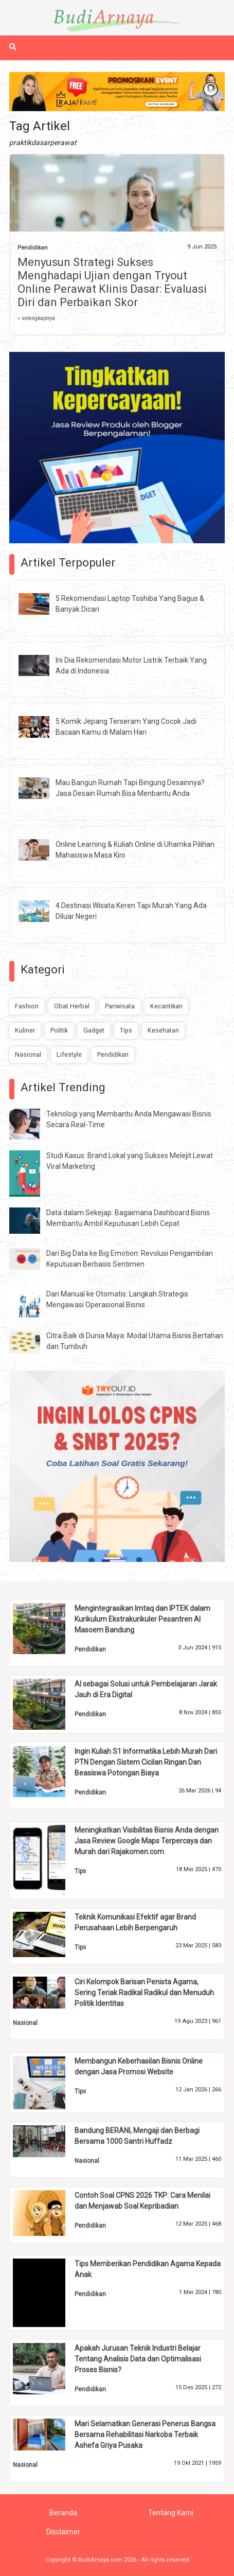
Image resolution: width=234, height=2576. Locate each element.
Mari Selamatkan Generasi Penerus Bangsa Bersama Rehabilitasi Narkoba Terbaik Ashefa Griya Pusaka (145, 2434)
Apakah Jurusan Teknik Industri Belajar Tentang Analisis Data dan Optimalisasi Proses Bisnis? (138, 2359)
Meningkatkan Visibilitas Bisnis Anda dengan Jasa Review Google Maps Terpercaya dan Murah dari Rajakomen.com (147, 1841)
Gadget (93, 1030)
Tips (126, 1030)
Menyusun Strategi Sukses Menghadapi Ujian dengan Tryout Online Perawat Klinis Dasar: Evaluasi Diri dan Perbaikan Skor (112, 282)
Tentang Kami (170, 2513)
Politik (59, 1030)
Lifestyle (69, 1054)
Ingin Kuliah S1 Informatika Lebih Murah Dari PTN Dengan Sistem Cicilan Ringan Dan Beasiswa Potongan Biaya (146, 1762)
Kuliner (25, 1030)
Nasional (28, 1054)
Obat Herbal (71, 1006)
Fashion (27, 1006)
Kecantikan (166, 1006)
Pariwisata (120, 1006)
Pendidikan (32, 247)
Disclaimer (63, 2532)
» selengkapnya (36, 318)
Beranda (63, 2513)
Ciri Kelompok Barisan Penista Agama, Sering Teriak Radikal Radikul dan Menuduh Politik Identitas (144, 1992)
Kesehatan (163, 1030)
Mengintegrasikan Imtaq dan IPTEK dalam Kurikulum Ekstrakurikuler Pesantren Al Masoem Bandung (142, 1619)
